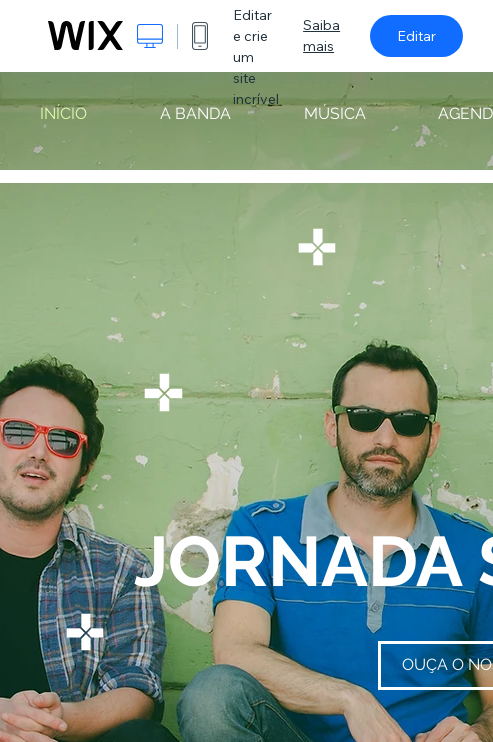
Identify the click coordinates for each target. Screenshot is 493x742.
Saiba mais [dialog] (321, 35)
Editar (416, 36)
